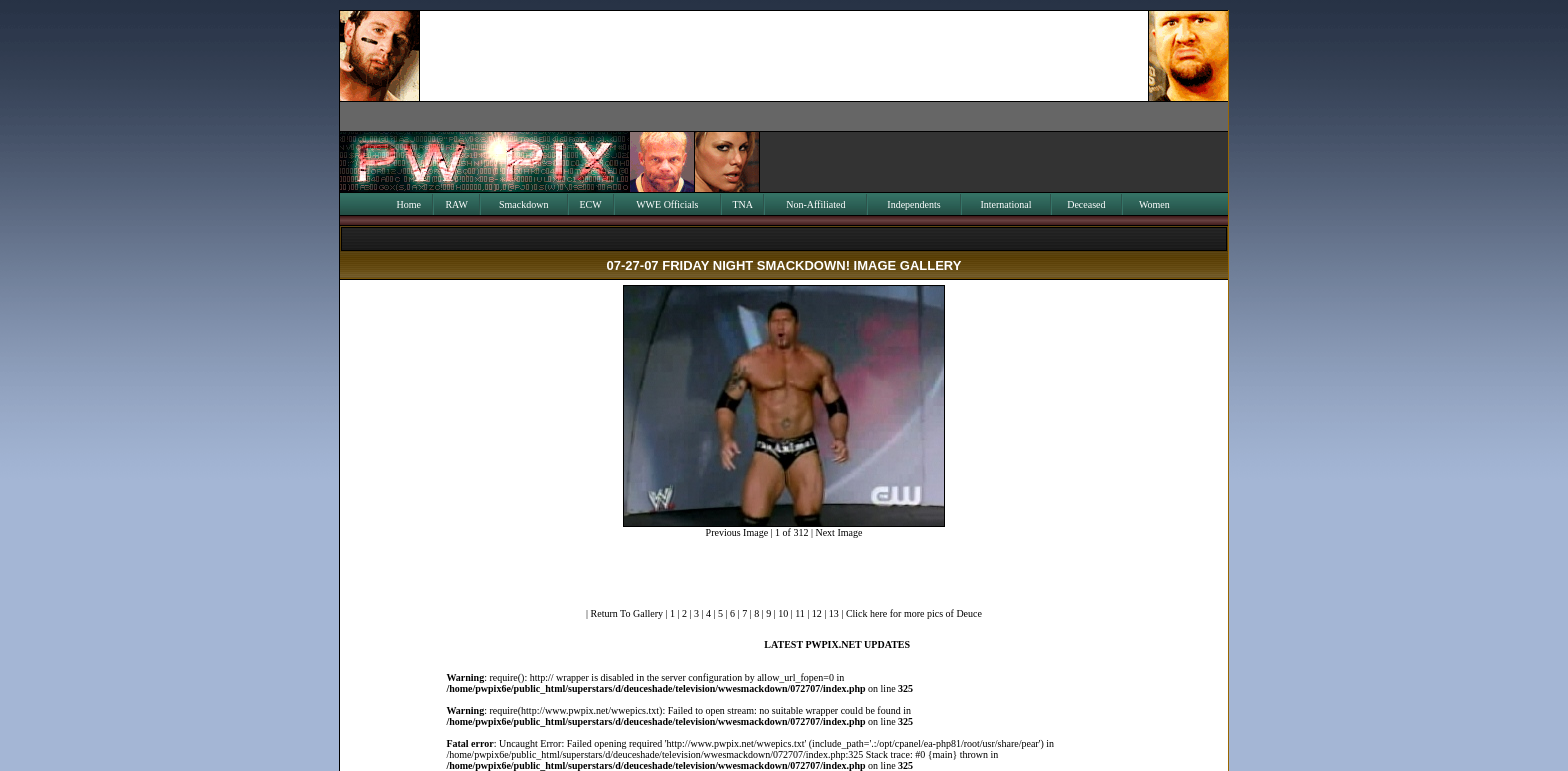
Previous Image (737, 532)
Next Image (838, 532)
